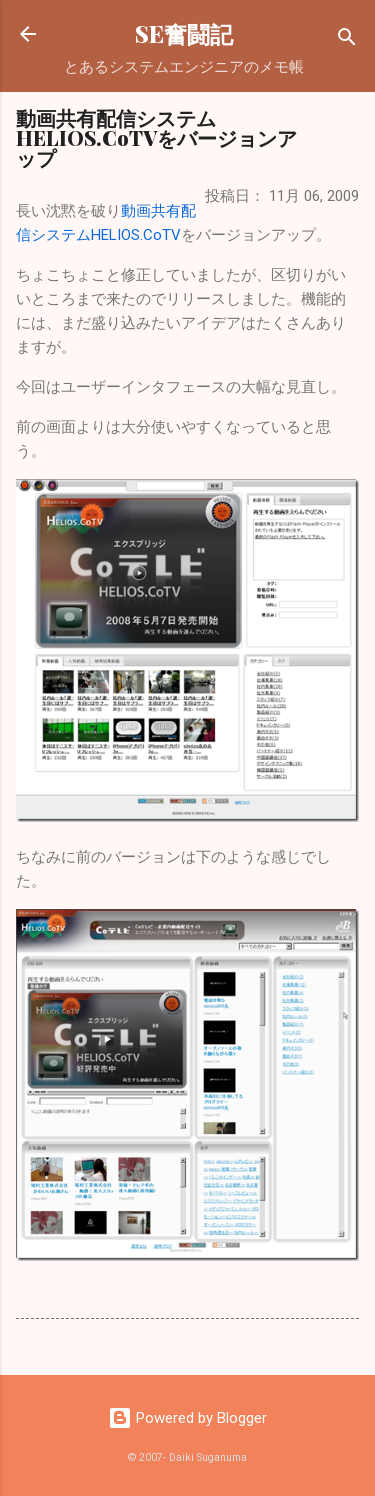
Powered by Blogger (187, 1418)
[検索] (347, 40)
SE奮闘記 (184, 33)
